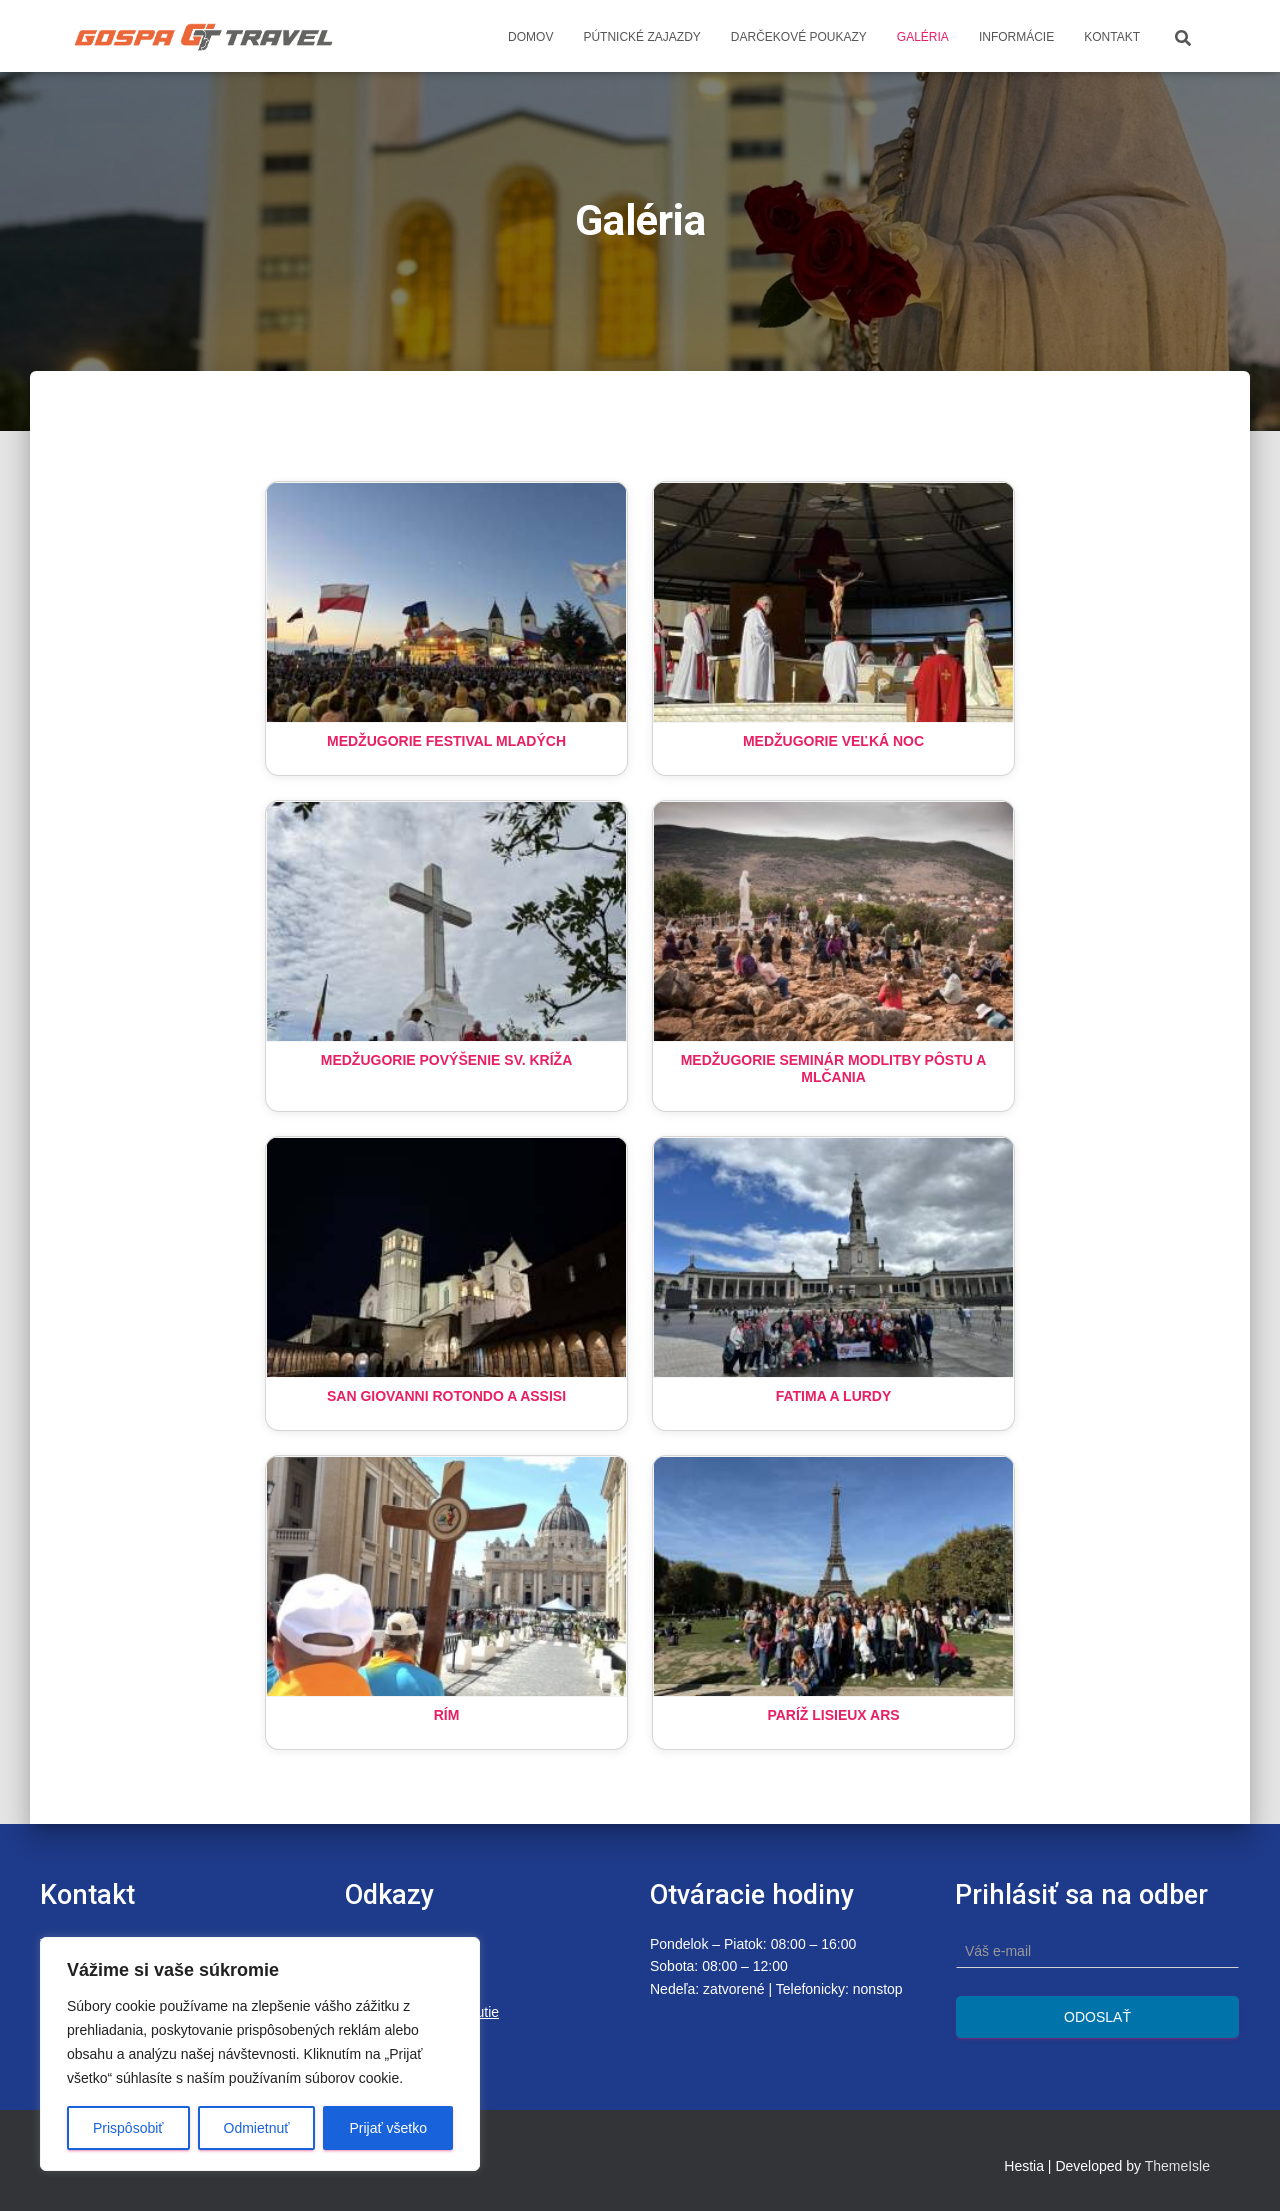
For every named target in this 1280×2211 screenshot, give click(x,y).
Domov (530, 37)
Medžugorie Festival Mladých (446, 741)
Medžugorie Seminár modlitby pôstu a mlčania (834, 1068)
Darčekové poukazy (799, 37)
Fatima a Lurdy (834, 1396)
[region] (260, 2054)
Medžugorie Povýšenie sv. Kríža (447, 1060)
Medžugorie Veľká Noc (833, 741)
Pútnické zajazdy (641, 37)
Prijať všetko (388, 2128)
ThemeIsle (1177, 2166)
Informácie (1016, 37)
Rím (447, 1715)
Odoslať (1097, 2017)
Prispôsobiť (128, 2128)
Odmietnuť (257, 2128)
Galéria (923, 37)
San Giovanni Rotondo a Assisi (446, 1396)
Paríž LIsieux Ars (833, 1715)
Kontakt (1112, 37)
